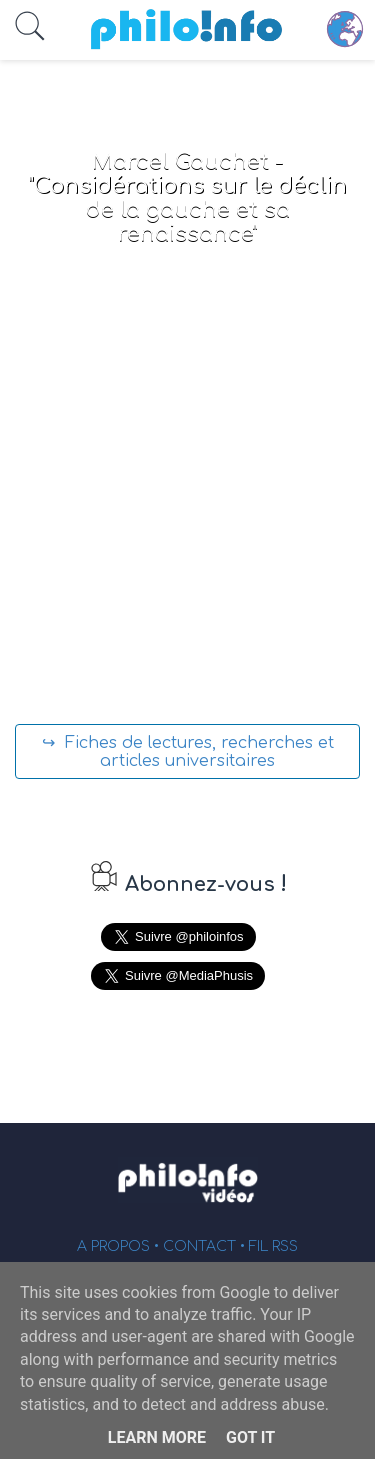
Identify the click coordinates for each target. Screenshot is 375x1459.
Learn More (157, 1437)
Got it (250, 1437)
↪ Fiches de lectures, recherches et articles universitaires (188, 752)
